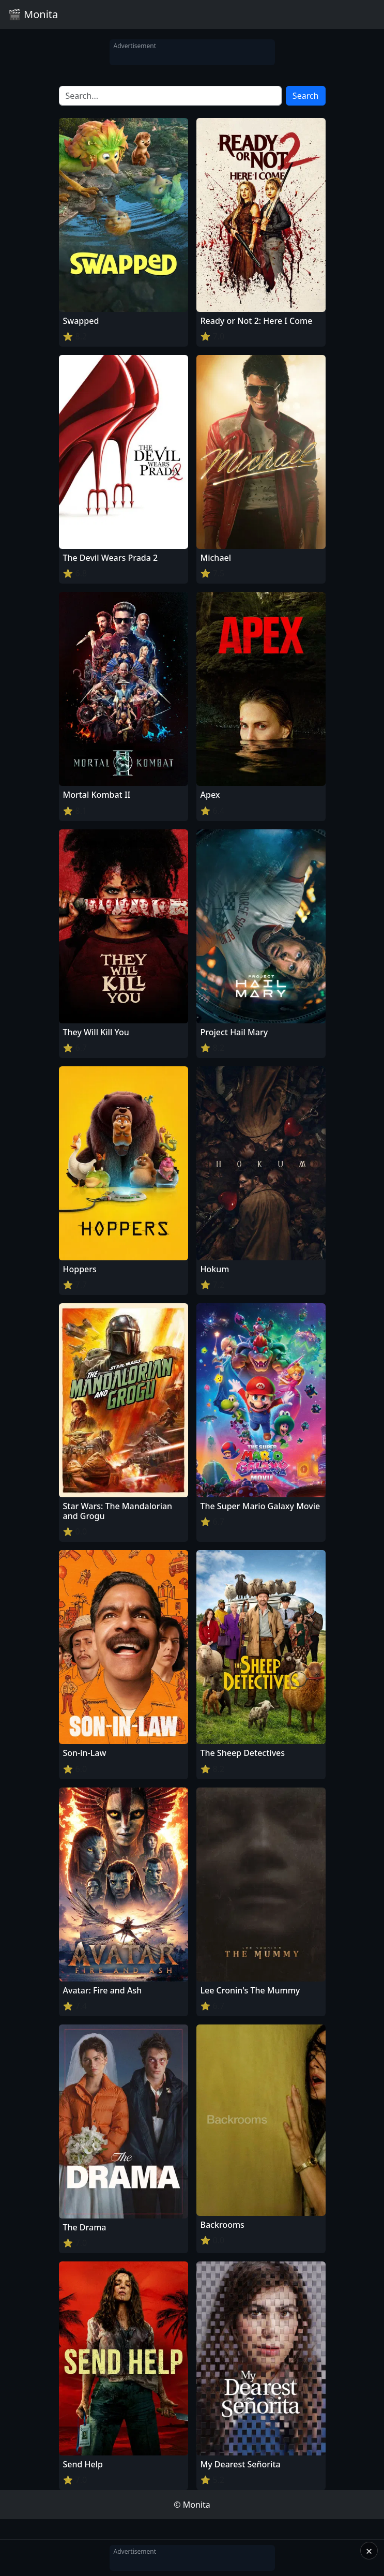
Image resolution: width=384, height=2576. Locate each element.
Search (306, 95)
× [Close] (369, 2550)
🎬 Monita (33, 14)
